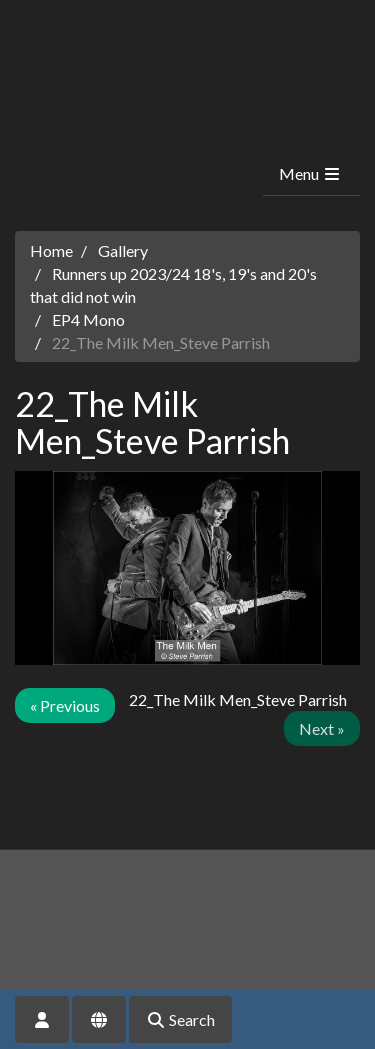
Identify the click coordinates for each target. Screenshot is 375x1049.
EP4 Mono (88, 319)
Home (51, 250)
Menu (310, 173)
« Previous (65, 705)
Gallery (123, 250)
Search (180, 1019)
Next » (322, 728)
